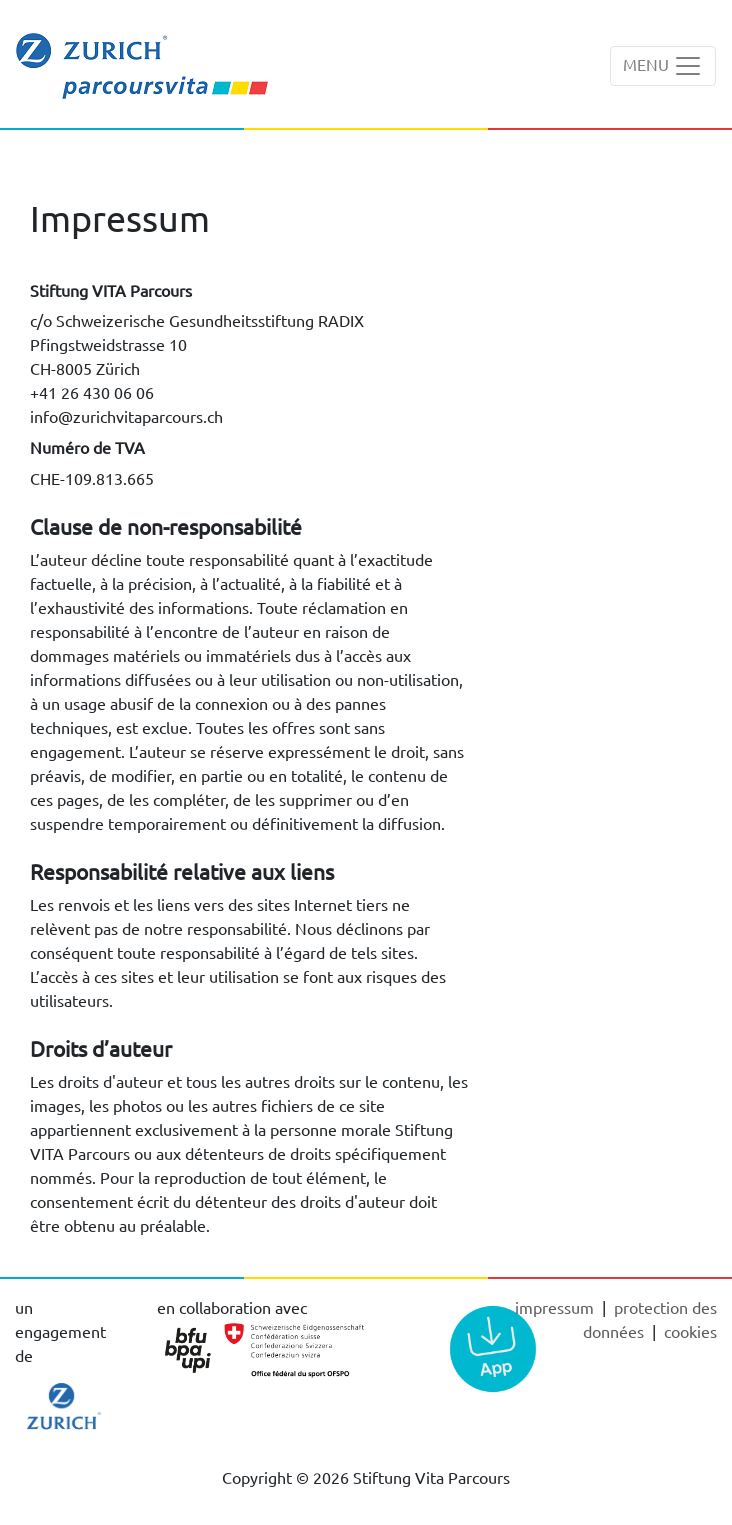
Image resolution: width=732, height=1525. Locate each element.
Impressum (556, 1307)
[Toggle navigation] (663, 66)
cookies (690, 1331)
